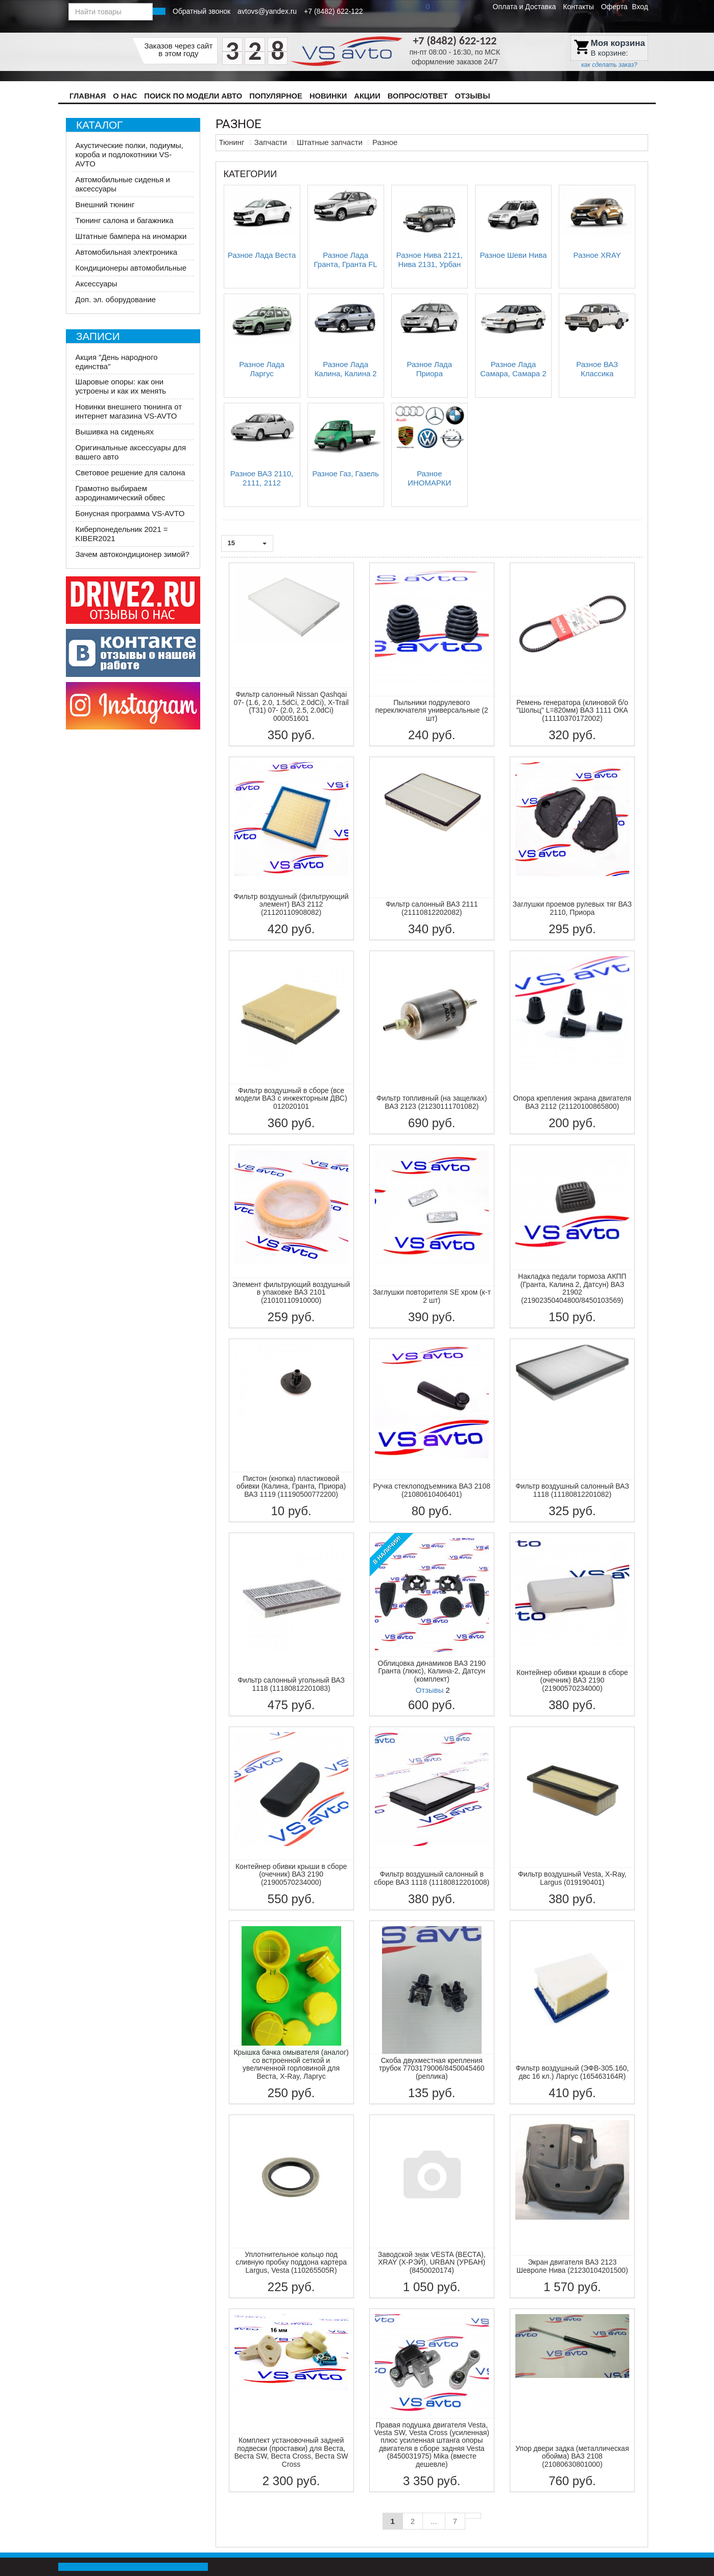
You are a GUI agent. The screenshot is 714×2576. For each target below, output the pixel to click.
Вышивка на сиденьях (115, 431)
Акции (367, 96)
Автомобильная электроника (127, 252)
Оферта (614, 7)
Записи (98, 336)
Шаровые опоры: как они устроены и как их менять (121, 386)
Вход (640, 7)
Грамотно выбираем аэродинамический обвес (120, 493)
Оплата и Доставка (524, 7)
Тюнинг (232, 142)
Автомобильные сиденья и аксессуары (123, 184)
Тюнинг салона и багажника (125, 220)
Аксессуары (96, 283)
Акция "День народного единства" (117, 362)
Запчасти (270, 142)
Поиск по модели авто (193, 96)
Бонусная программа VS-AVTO (130, 513)
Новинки (328, 96)
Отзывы (472, 96)
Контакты (578, 7)
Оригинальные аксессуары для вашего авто (131, 452)
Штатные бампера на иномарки (131, 236)
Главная (87, 96)
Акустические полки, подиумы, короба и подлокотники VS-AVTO (129, 154)
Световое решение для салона (130, 472)
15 (247, 543)
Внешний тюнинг (105, 204)
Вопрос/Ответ (418, 96)
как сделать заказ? (609, 65)
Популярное (275, 96)
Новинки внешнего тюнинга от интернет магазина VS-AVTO (129, 411)
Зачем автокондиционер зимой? (132, 554)
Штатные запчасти (330, 142)
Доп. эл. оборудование (116, 299)
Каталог (99, 125)
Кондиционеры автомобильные (131, 267)
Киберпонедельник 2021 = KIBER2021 (122, 534)
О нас (125, 96)
